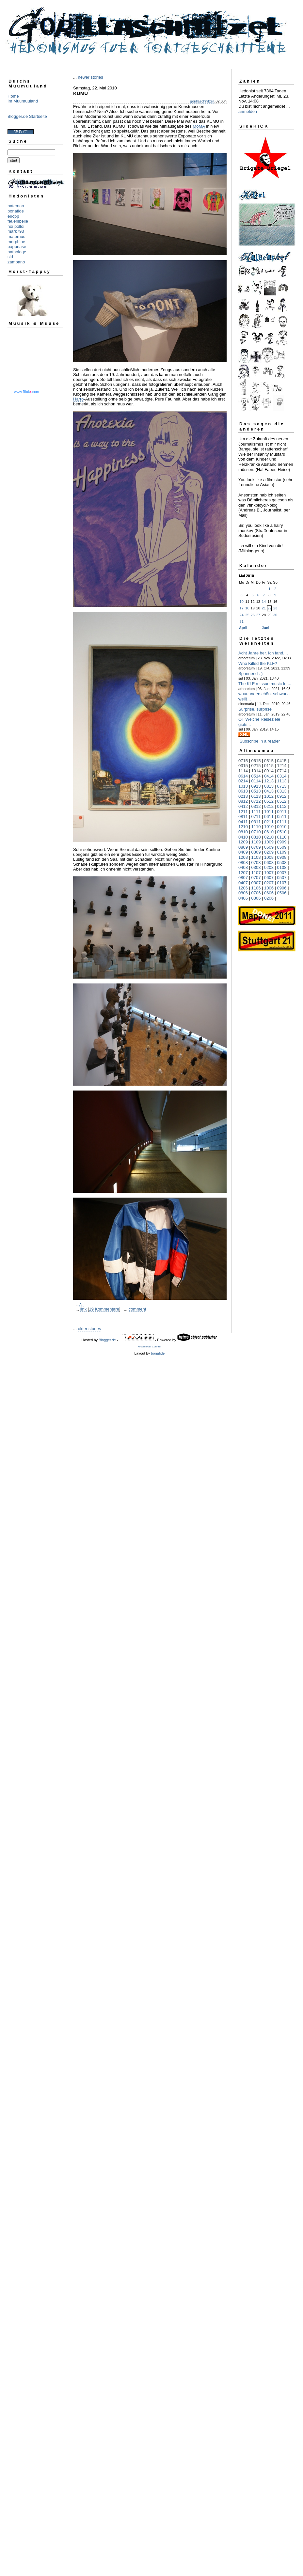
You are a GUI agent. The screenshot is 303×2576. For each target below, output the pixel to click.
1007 (269, 872)
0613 (243, 791)
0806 (243, 892)
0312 (256, 806)
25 (247, 615)
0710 (256, 831)
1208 (243, 857)
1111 (256, 811)
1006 (269, 888)
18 (247, 608)
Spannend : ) (250, 673)
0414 (269, 776)
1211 (243, 811)
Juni (265, 628)
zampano (16, 261)
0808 (243, 862)
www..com (26, 392)
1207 (243, 872)
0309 (256, 852)
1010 (269, 826)
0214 (243, 780)
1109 (256, 842)
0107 (282, 882)
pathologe (17, 251)
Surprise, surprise (255, 709)
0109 (282, 852)
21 (264, 608)
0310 (256, 837)
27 (258, 615)
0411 (243, 821)
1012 (269, 796)
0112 (282, 806)
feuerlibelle (18, 221)
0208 (269, 867)
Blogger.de (107, 1340)
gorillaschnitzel (202, 101)
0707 (256, 877)
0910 (282, 826)
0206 (269, 898)
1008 (269, 857)
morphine (16, 241)
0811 (243, 816)
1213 (269, 780)
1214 (282, 765)
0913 (256, 786)
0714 (282, 770)
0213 (243, 796)
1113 (282, 780)
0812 (243, 801)
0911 (282, 811)
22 (269, 608)
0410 (243, 837)
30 (275, 615)
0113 (256, 796)
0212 (269, 806)
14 (264, 602)
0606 (269, 892)
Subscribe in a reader (260, 741)
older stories (89, 1328)
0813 (269, 786)
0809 (243, 847)
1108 (256, 857)
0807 (243, 877)
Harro (78, 399)
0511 (282, 816)
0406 (243, 898)
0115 (269, 765)
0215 (256, 765)
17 (242, 608)
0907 (282, 872)
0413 (269, 791)
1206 (243, 888)
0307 (256, 882)
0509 (282, 847)
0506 (282, 892)
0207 (269, 882)
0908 (282, 857)
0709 (256, 847)
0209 (269, 852)
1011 (269, 811)
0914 (269, 770)
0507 (282, 877)
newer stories (90, 77)
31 (242, 621)
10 (242, 602)
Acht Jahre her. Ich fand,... (263, 653)
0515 (269, 760)
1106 (256, 888)
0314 (282, 776)
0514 (256, 776)
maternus (16, 236)
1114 (243, 770)
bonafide (16, 211)
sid (10, 256)
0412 (243, 806)
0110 (282, 837)
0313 (282, 791)
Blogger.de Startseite (27, 116)
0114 (256, 780)
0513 (256, 791)
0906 (282, 888)
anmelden (247, 111)
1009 (269, 842)
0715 (243, 760)
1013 (243, 786)
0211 (269, 821)
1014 (256, 770)
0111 (282, 821)
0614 (243, 776)
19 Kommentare (104, 1309)
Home (13, 96)
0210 (269, 837)
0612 (269, 801)
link (83, 1309)
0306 (256, 898)
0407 (243, 882)
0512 (282, 801)
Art (81, 1305)
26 (253, 615)
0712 (256, 801)
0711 (256, 816)
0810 (243, 831)
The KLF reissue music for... (264, 683)
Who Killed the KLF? (257, 663)
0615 (256, 760)
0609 (269, 847)
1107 (256, 872)
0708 (256, 862)
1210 (243, 826)
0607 (269, 877)
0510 (282, 831)
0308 (256, 867)
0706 (256, 892)
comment (137, 1309)
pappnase (17, 246)
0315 (243, 765)
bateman (16, 205)
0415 (282, 760)
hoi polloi (16, 226)
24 (242, 615)
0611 (269, 816)
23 (275, 608)
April (243, 628)
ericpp (13, 216)
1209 (243, 842)
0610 (269, 831)
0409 (243, 852)
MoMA (199, 126)
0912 (282, 796)
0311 (256, 821)
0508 (282, 862)
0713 (282, 786)
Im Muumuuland (23, 101)
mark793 (16, 231)
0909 (282, 842)
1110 (256, 826)
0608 (269, 862)
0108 (282, 867)
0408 (243, 867)
